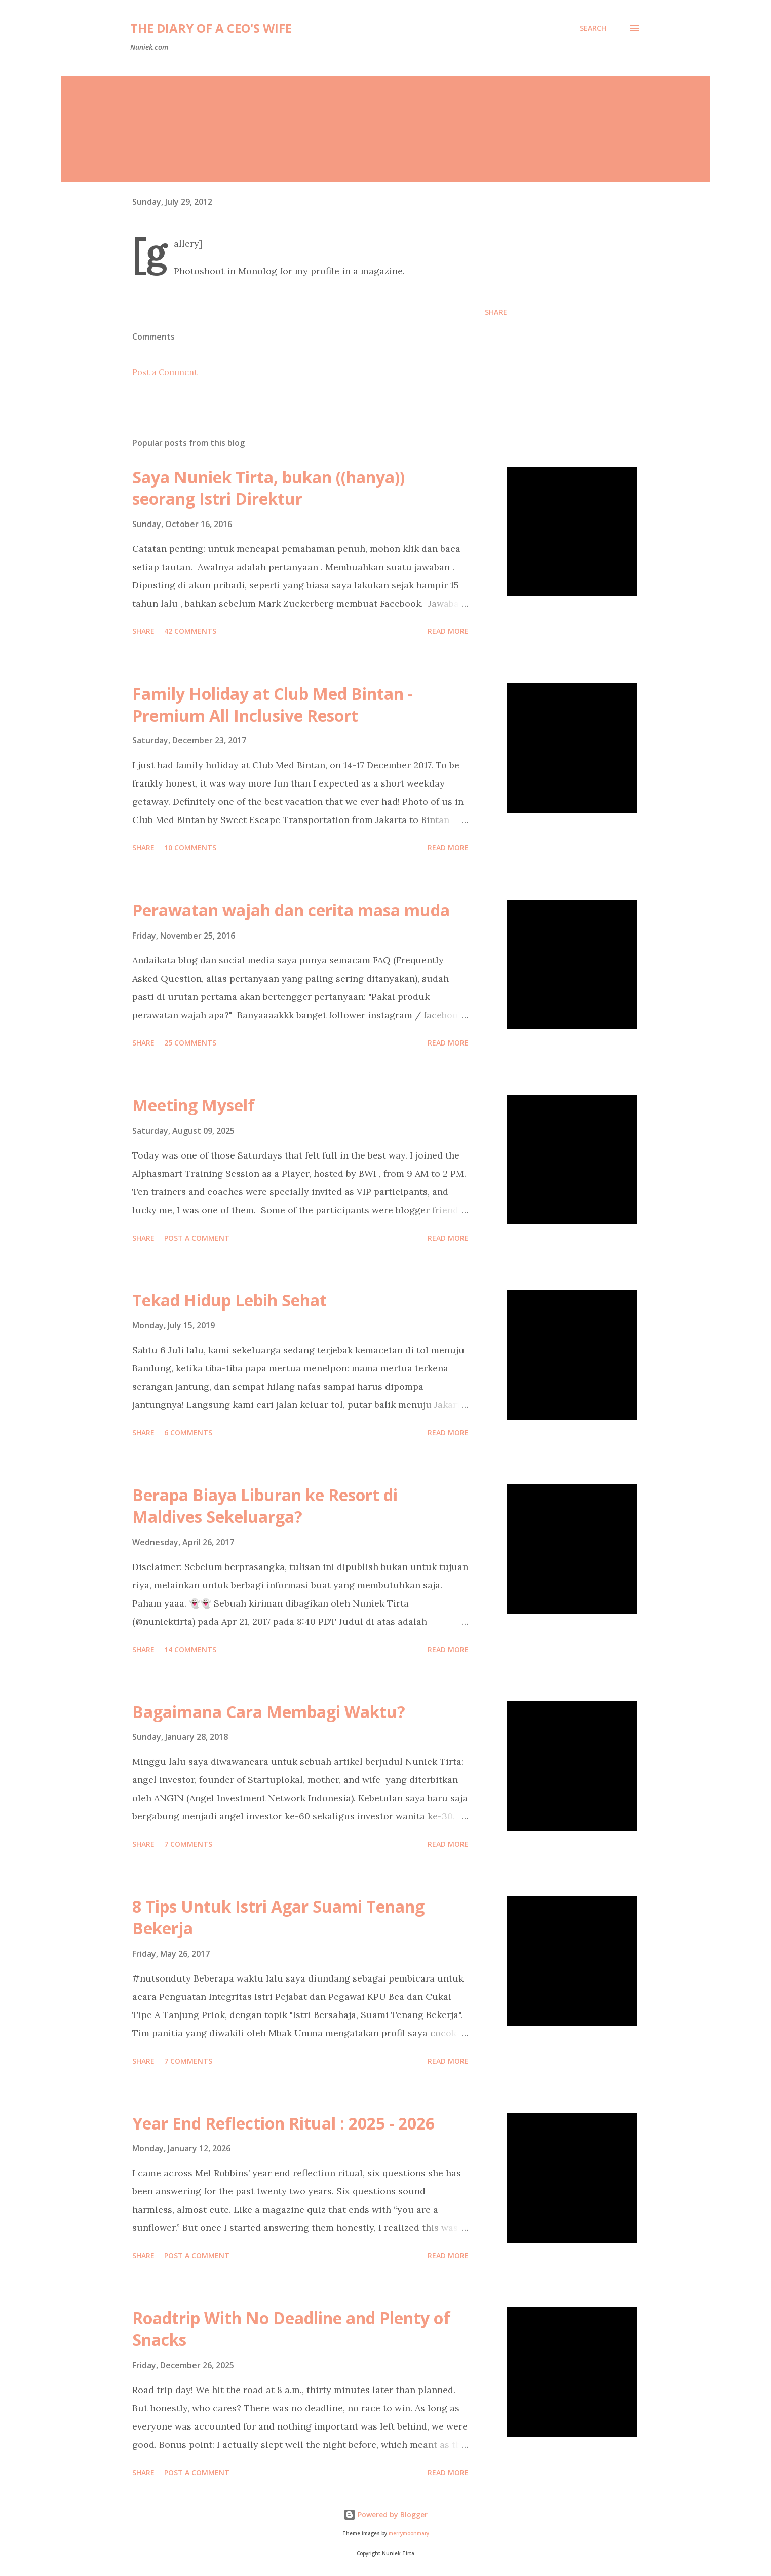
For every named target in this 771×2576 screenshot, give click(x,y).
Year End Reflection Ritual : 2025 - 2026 (283, 2123)
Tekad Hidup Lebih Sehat (229, 1300)
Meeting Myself (193, 1105)
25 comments (190, 1043)
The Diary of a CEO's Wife (211, 28)
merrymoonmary (409, 2533)
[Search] (593, 28)
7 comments (188, 1844)
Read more (448, 631)
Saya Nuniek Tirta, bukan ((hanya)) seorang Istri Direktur (268, 488)
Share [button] (496, 312)
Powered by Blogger (385, 2514)
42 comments (190, 631)
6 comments (188, 1432)
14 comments (190, 1649)
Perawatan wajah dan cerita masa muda (291, 910)
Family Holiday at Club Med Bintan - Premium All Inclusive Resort (272, 704)
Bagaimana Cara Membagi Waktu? (268, 1712)
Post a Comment (165, 372)
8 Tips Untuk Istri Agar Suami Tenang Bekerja (278, 1917)
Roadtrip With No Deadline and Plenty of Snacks (291, 2328)
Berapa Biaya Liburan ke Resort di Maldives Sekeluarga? (265, 1505)
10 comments (190, 847)
